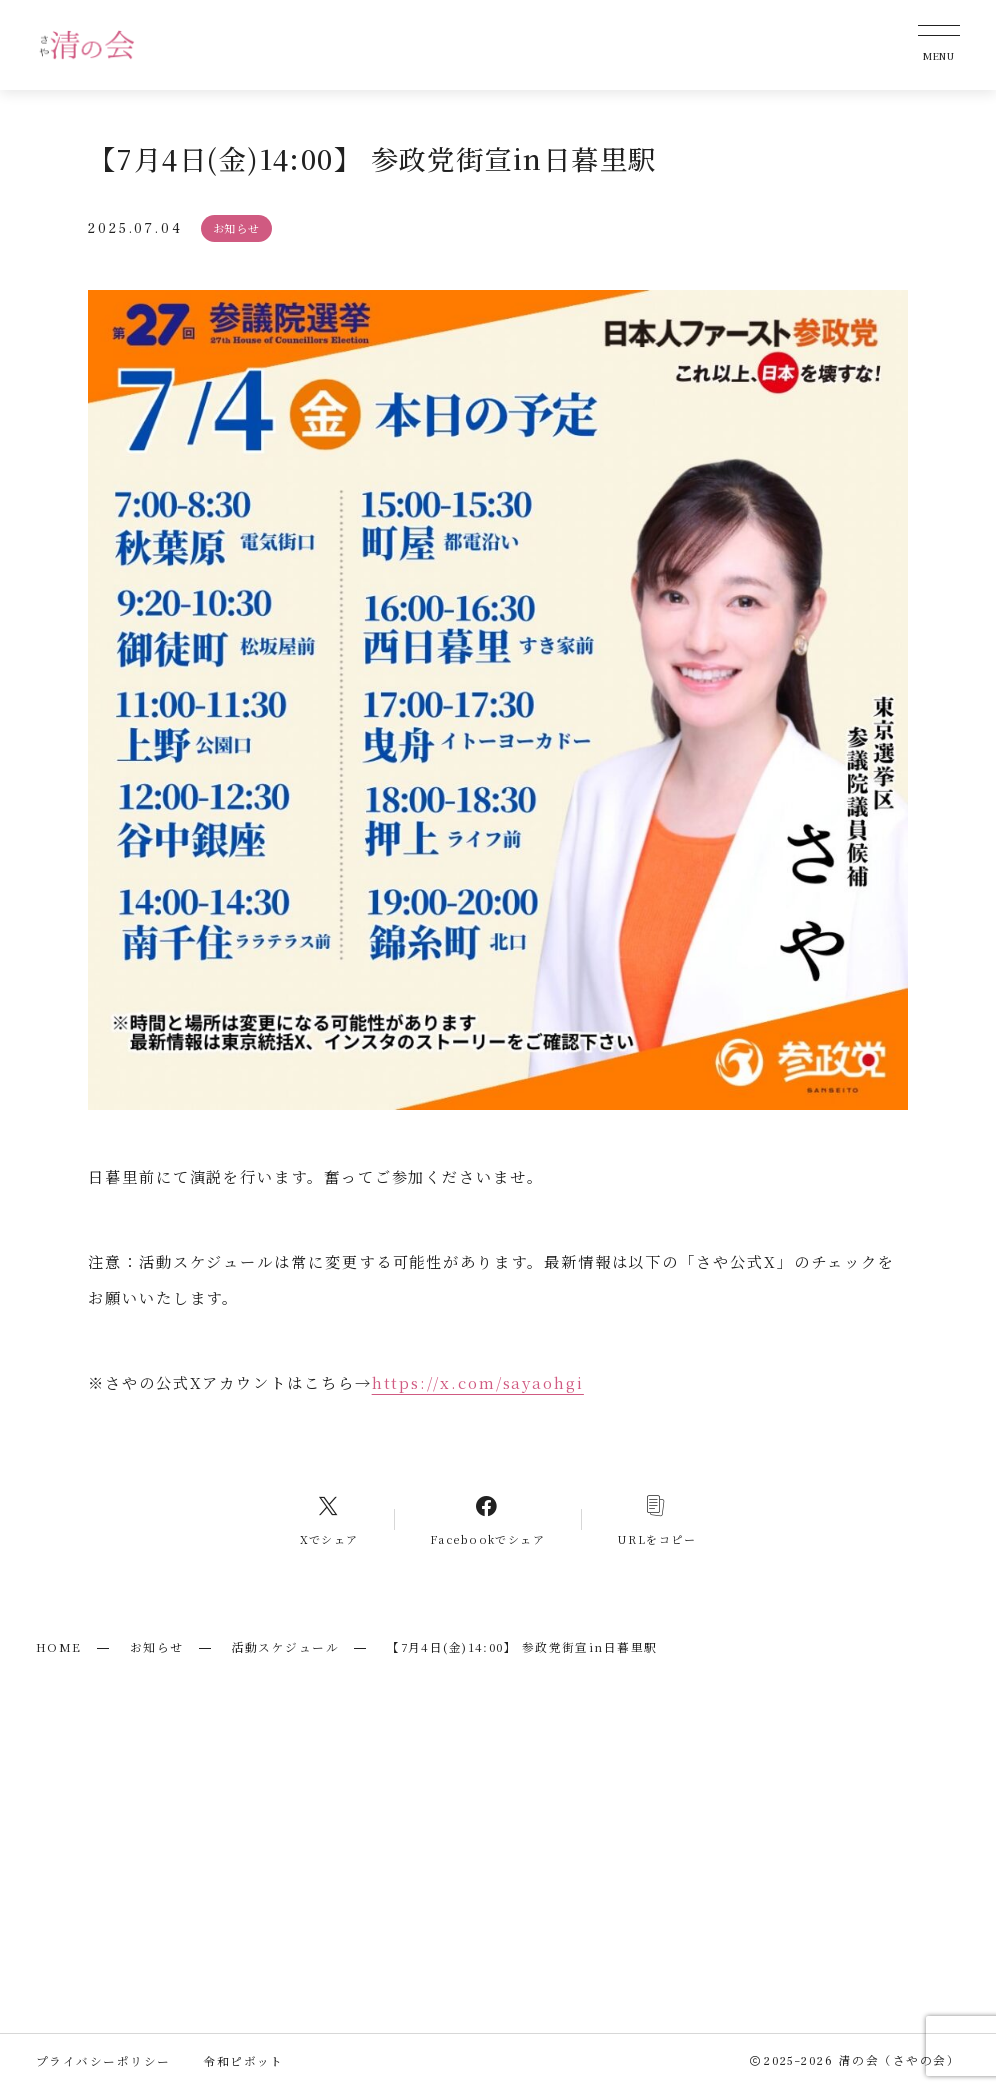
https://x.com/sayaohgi (478, 1382)
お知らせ (157, 1647)
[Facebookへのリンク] (487, 1519)
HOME (59, 1647)
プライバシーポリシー (103, 2061)
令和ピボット (243, 2061)
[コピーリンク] (656, 1519)
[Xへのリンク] (329, 1519)
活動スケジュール (286, 1647)
